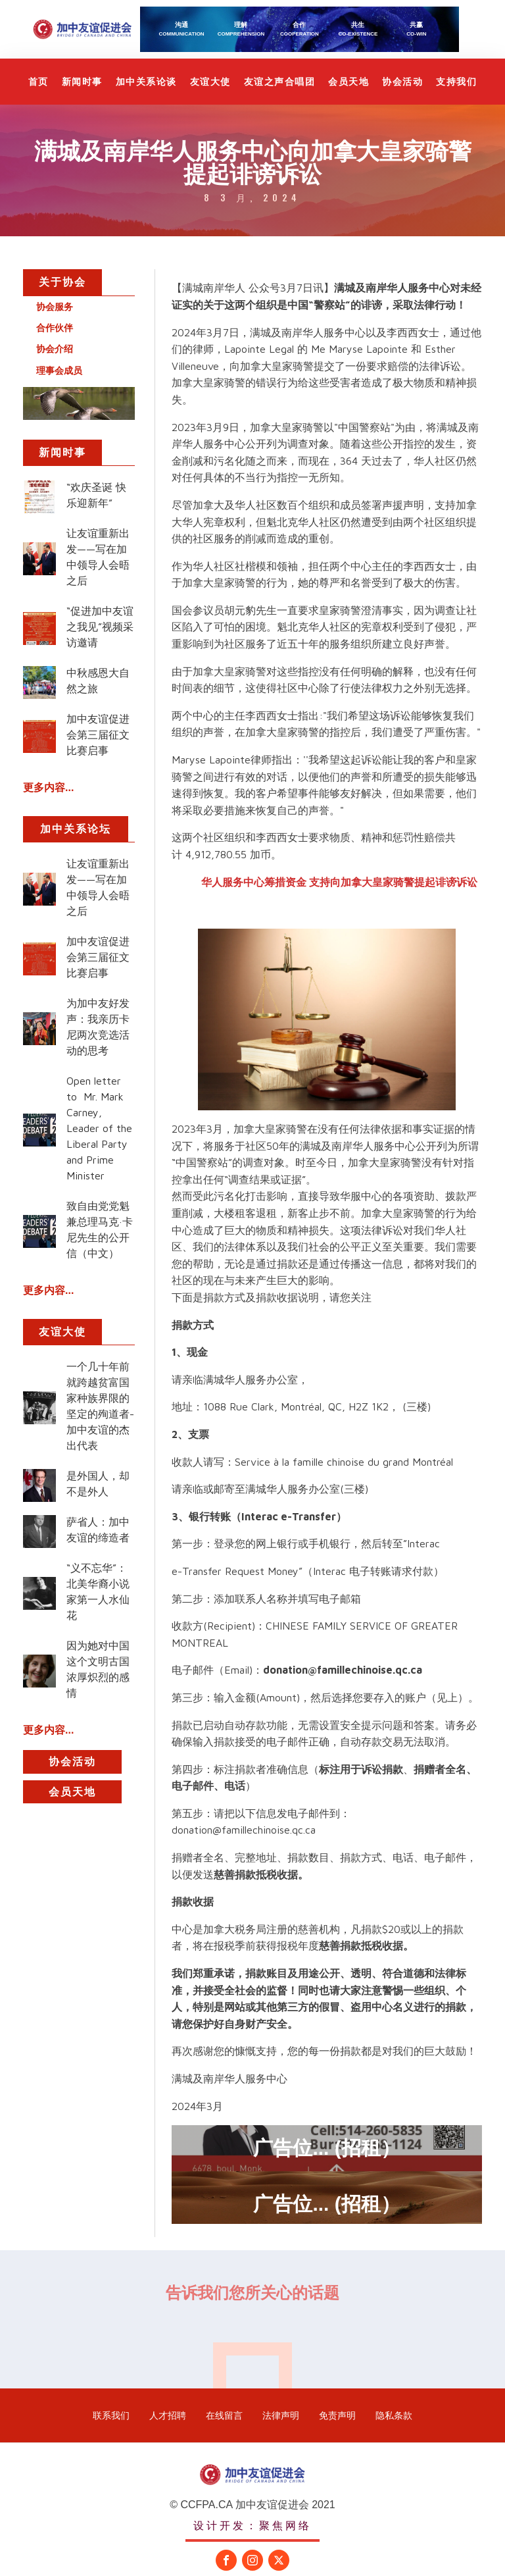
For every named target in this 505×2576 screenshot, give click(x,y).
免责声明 (337, 2415)
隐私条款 (393, 2415)
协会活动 (402, 81)
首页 (38, 81)
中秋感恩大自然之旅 (98, 680)
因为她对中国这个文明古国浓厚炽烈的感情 (98, 1669)
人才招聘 (167, 2415)
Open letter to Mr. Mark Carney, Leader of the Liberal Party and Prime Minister (99, 1128)
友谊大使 (210, 81)
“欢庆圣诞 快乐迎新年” (96, 495)
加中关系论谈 (146, 81)
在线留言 (224, 2415)
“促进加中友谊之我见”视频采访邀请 (99, 626)
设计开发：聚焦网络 (252, 2525)
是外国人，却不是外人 (98, 1483)
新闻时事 (82, 81)
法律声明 (280, 2415)
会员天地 (348, 81)
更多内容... (48, 787)
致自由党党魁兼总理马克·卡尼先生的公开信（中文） (99, 1229)
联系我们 (111, 2415)
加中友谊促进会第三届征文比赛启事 (98, 734)
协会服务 (54, 306)
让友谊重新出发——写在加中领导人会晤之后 (98, 556)
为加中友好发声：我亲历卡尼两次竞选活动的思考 (98, 1026)
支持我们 (456, 81)
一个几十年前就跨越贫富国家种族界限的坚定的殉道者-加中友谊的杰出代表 (100, 1405)
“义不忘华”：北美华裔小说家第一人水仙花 (98, 1591)
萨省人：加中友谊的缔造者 (98, 1529)
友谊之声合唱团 (280, 81)
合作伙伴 (54, 327)
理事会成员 (59, 370)
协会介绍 (54, 349)
